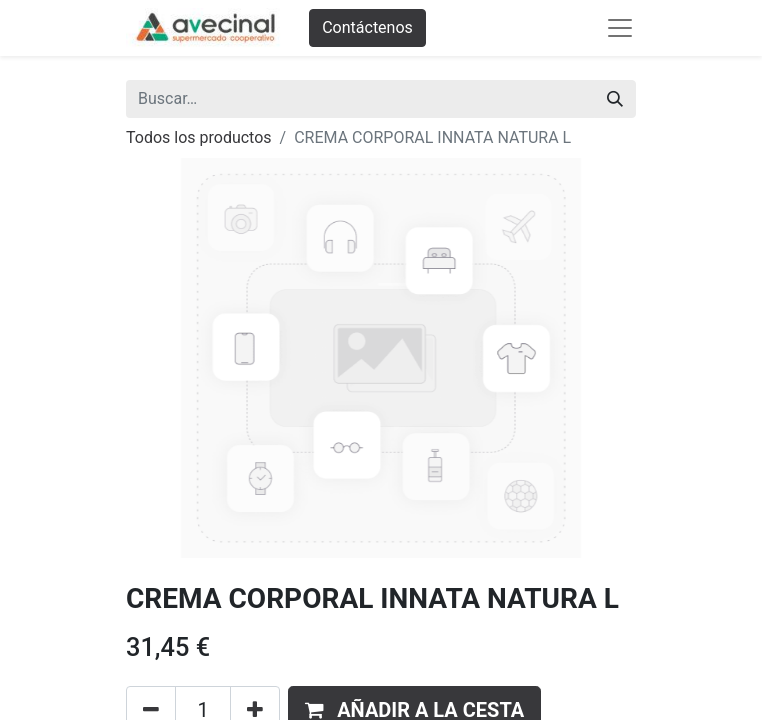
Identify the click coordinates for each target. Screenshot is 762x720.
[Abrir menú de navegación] (620, 28)
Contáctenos (367, 27)
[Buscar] (615, 99)
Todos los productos (199, 137)
